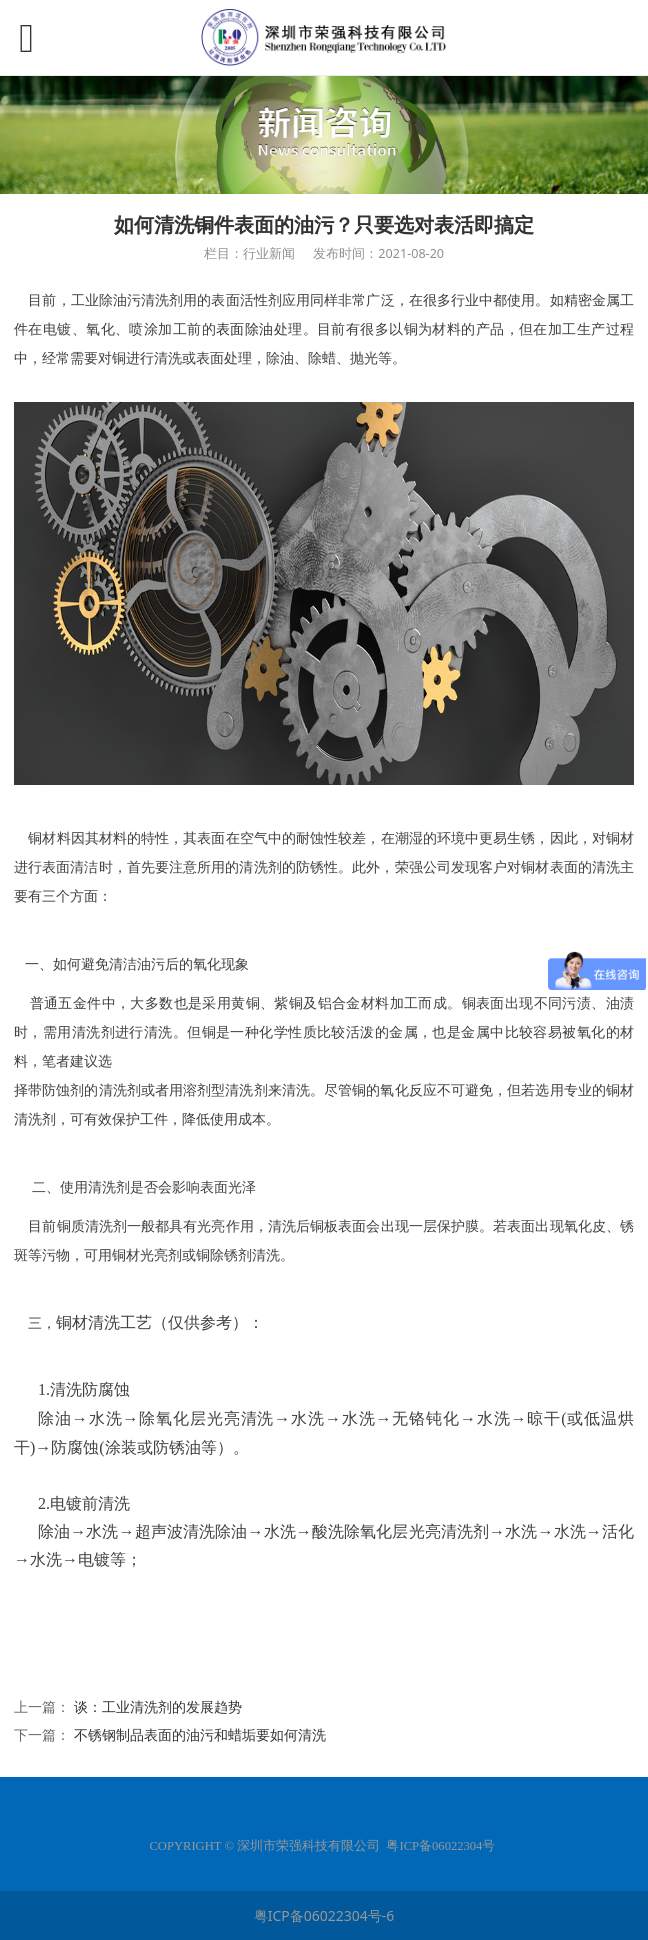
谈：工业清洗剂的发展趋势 (158, 1706)
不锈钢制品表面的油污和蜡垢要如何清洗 (200, 1734)
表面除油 (245, 329)
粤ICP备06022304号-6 (324, 1915)
